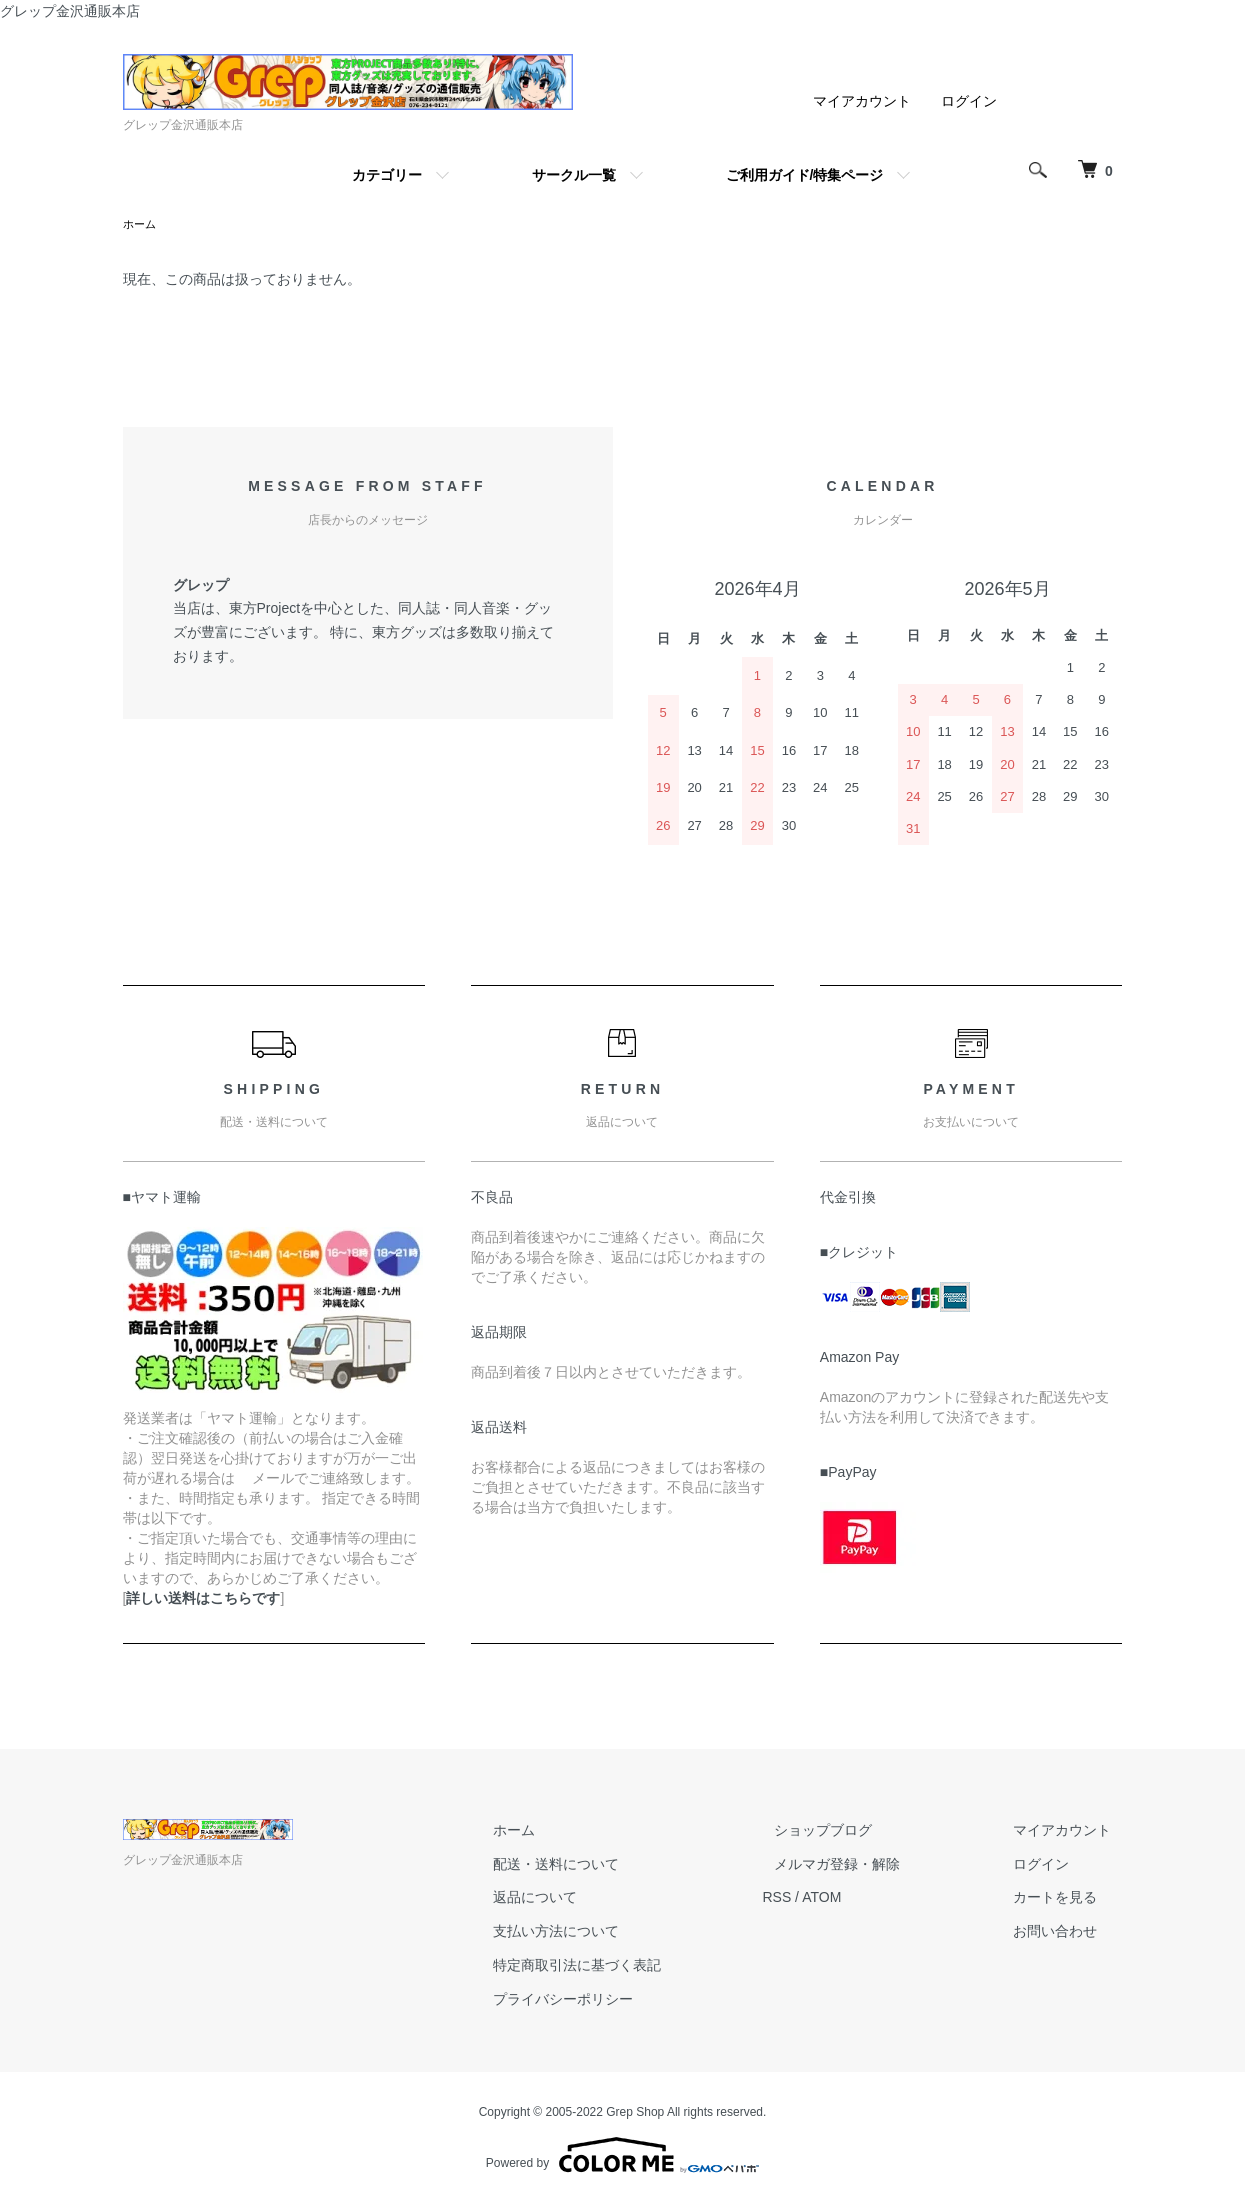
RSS (823, 1899)
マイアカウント (862, 101)
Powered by (622, 2157)
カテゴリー (387, 175)
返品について (593, 1899)
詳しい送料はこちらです (203, 1600)
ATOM (867, 1899)
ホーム (141, 225)
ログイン (969, 101)
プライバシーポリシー (621, 2001)
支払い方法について (614, 1933)
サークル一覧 (574, 175)
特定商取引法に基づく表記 (635, 1967)
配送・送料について (614, 1866)
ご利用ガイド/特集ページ (805, 175)
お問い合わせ (1067, 1933)
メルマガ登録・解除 (872, 1866)
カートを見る (1067, 1899)
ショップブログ (858, 1832)
